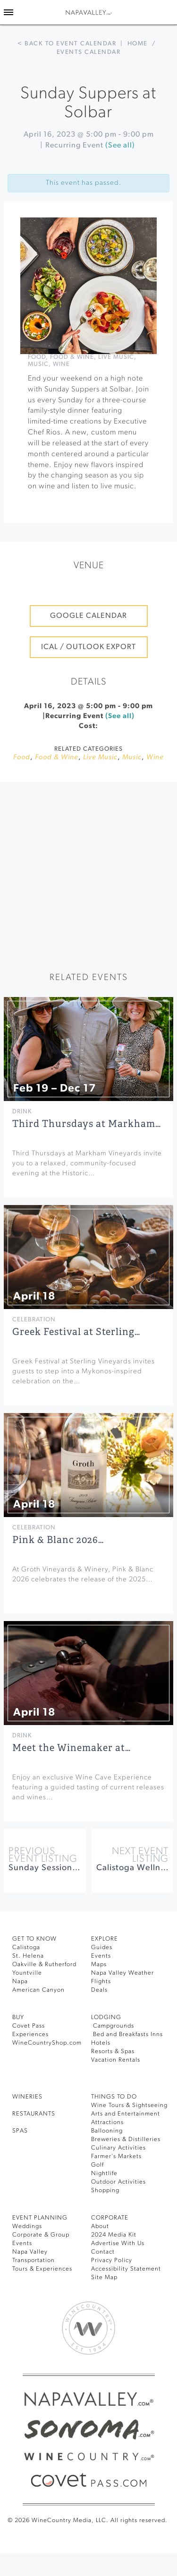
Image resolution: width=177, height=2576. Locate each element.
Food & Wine (72, 357)
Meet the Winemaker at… (71, 1748)
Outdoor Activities (118, 2182)
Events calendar (89, 52)
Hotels (100, 2043)
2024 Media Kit (113, 2235)
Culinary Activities (118, 2148)
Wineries (27, 2097)
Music (38, 364)
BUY (18, 2017)
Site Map (104, 2277)
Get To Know (34, 1939)
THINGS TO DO (114, 2097)
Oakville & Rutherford (44, 1964)
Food (37, 357)
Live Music (116, 357)
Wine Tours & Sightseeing (129, 2105)
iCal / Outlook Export (88, 647)
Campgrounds (112, 2026)
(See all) (120, 145)
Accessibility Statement (126, 2269)
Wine (61, 364)
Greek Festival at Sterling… (76, 1332)
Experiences (30, 2034)
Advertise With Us (117, 2243)
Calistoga (26, 1947)
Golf (97, 2165)
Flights (101, 1981)
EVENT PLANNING (39, 2218)
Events (101, 1956)
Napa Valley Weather (122, 1973)
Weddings (27, 2226)
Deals (99, 1990)
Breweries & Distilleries (125, 2139)
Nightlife (104, 2173)
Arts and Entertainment (125, 2114)
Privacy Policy (111, 2260)
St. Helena (28, 1956)
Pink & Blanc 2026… (58, 1540)
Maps (99, 1964)
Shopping (105, 2190)
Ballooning (107, 2131)
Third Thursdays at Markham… (86, 1124)
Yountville (27, 1973)
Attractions (107, 2122)
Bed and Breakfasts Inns (127, 2034)
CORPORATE (109, 2218)
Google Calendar (88, 616)
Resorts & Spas (113, 2051)
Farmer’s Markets (116, 2156)
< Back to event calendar (66, 44)
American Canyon (38, 1990)
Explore (104, 1939)
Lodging (106, 2017)
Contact (103, 2252)
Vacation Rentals (115, 2060)
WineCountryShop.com (47, 2043)
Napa (20, 1981)
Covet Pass (28, 2026)
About (100, 2226)
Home (137, 44)
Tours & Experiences (42, 2269)
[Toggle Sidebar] (8, 12)
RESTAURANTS (33, 2114)
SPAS (20, 2131)
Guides (101, 1947)
